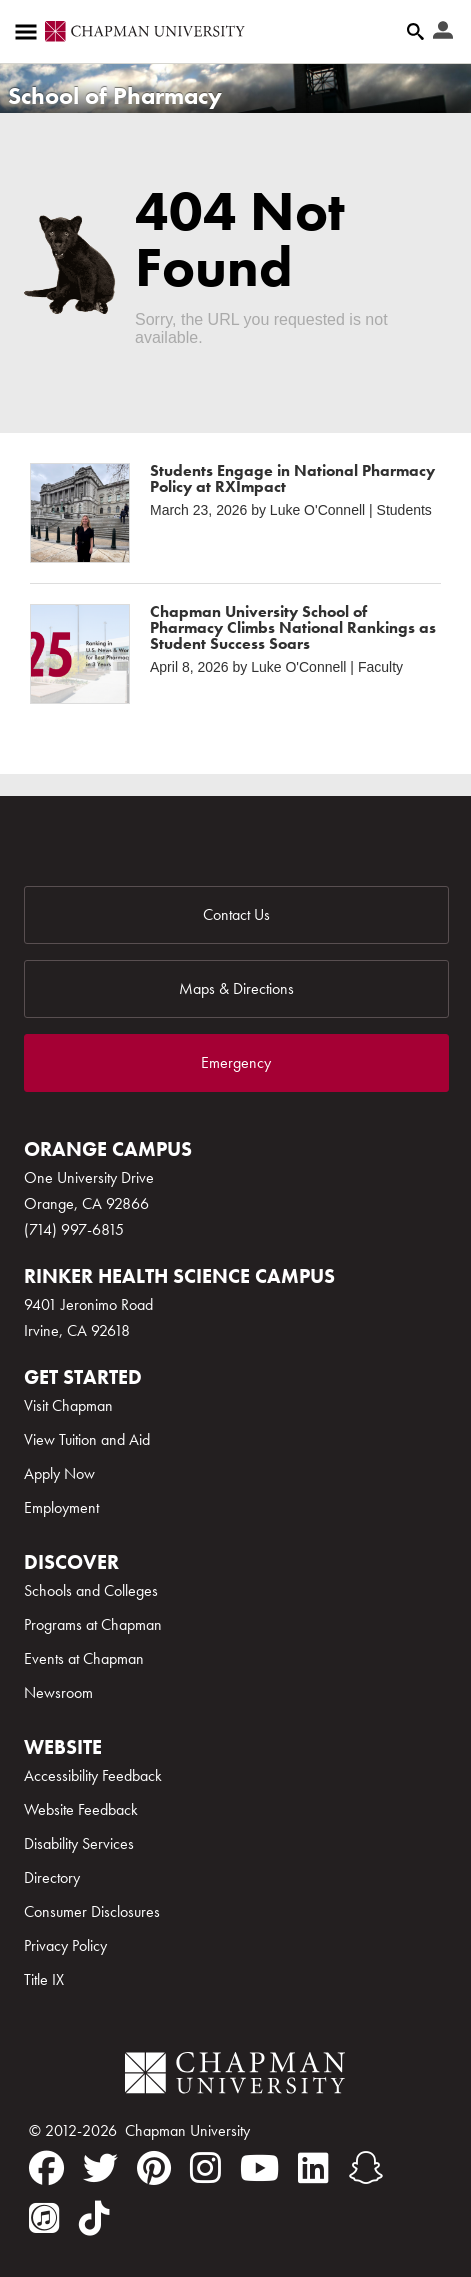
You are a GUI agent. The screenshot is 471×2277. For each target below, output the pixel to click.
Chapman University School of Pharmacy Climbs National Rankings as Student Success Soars (293, 627)
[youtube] (259, 2168)
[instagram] (205, 2168)
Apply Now (59, 1473)
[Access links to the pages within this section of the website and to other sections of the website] (30, 32)
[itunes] (44, 2218)
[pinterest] (154, 2168)
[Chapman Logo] (235, 2076)
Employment (61, 1507)
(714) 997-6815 (74, 1229)
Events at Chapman (84, 1658)
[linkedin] (313, 2168)
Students (404, 510)
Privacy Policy (65, 1945)
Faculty (380, 667)
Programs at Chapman (93, 1624)
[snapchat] (365, 2168)
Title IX (44, 1979)
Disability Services (79, 1843)
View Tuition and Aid (87, 1439)
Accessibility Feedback (93, 1775)
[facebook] (46, 2168)
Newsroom (58, 1692)
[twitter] (100, 2168)
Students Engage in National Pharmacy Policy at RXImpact (292, 478)
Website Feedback (81, 1809)
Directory (52, 1877)
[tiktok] (94, 2218)
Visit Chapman (68, 1405)
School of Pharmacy (115, 95)
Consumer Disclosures (92, 1911)
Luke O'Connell (317, 510)
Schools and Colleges (91, 1590)
